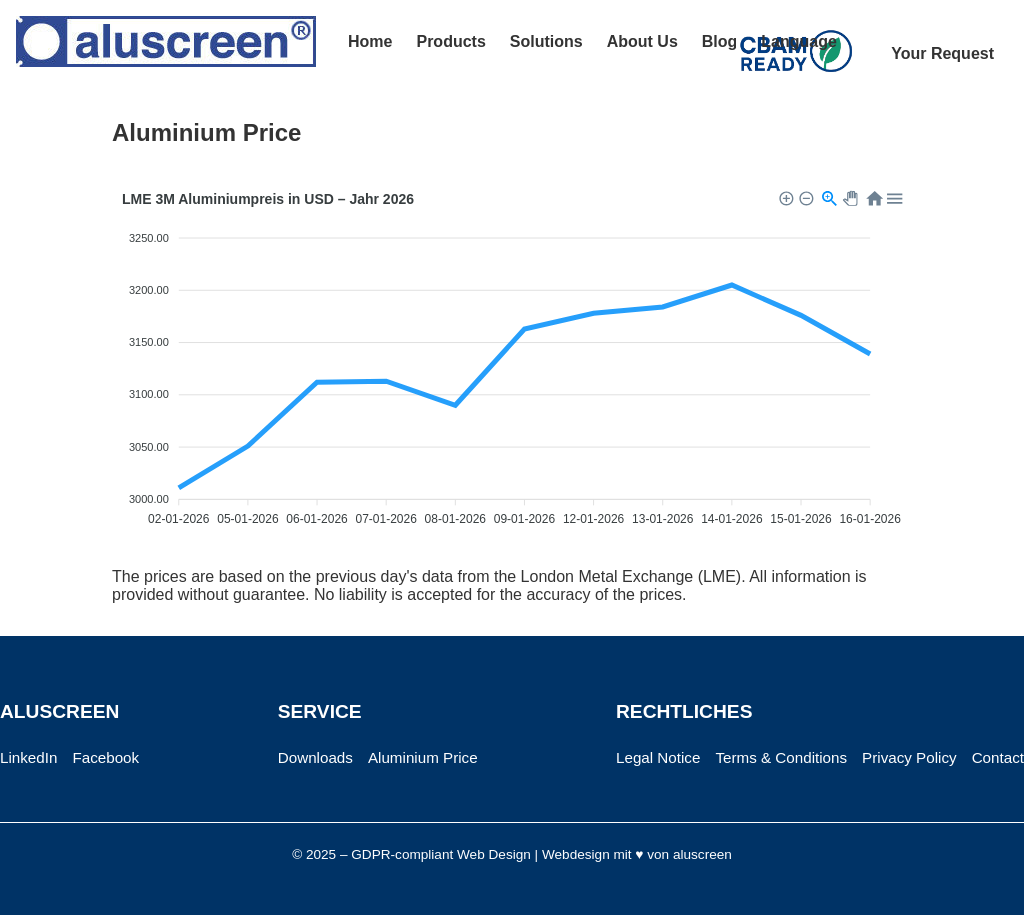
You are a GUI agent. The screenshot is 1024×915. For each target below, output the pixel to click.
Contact (998, 757)
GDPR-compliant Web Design (441, 854)
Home (370, 41)
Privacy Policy (909, 757)
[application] (512, 362)
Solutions (546, 41)
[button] (785, 197)
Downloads (315, 757)
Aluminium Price (423, 757)
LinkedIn (28, 757)
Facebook (105, 757)
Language (799, 41)
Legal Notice (658, 757)
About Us (642, 41)
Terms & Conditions (781, 757)
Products (450, 41)
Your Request (942, 53)
